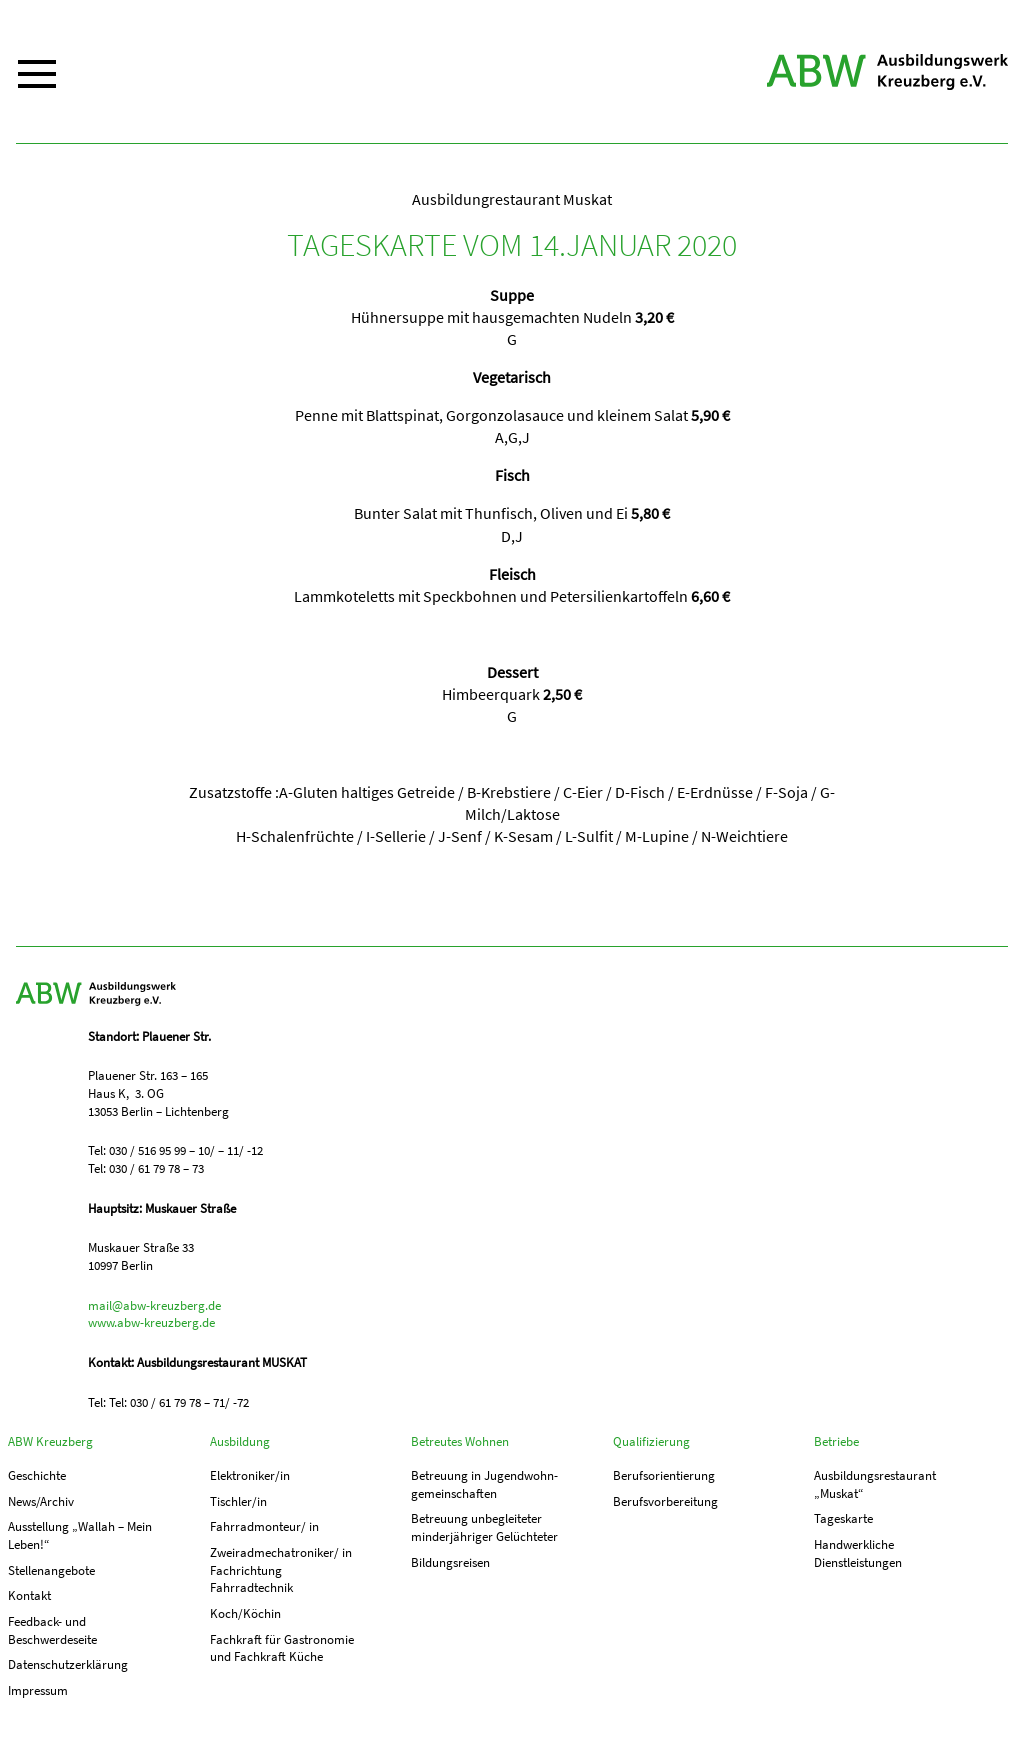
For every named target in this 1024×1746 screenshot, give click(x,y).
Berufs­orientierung (664, 1475)
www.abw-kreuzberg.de (151, 1322)
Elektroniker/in (250, 1475)
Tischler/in (238, 1501)
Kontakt (29, 1595)
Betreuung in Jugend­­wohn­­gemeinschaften (484, 1484)
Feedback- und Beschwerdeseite (52, 1630)
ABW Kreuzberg (887, 72)
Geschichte (37, 1475)
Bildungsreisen (450, 1562)
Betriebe (836, 1441)
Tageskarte (843, 1518)
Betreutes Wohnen (460, 1441)
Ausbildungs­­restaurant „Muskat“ (875, 1484)
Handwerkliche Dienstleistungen (858, 1553)
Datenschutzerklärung (68, 1664)
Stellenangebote (51, 1570)
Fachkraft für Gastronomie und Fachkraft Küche (282, 1648)
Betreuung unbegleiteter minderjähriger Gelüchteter (484, 1527)
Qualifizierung (651, 1441)
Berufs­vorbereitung (665, 1501)
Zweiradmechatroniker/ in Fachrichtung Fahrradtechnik (281, 1570)
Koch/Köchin (245, 1613)
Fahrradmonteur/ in (264, 1526)
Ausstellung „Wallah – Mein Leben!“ (80, 1535)
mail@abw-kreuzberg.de (154, 1305)
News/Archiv (41, 1501)
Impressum (38, 1690)
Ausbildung (240, 1441)
